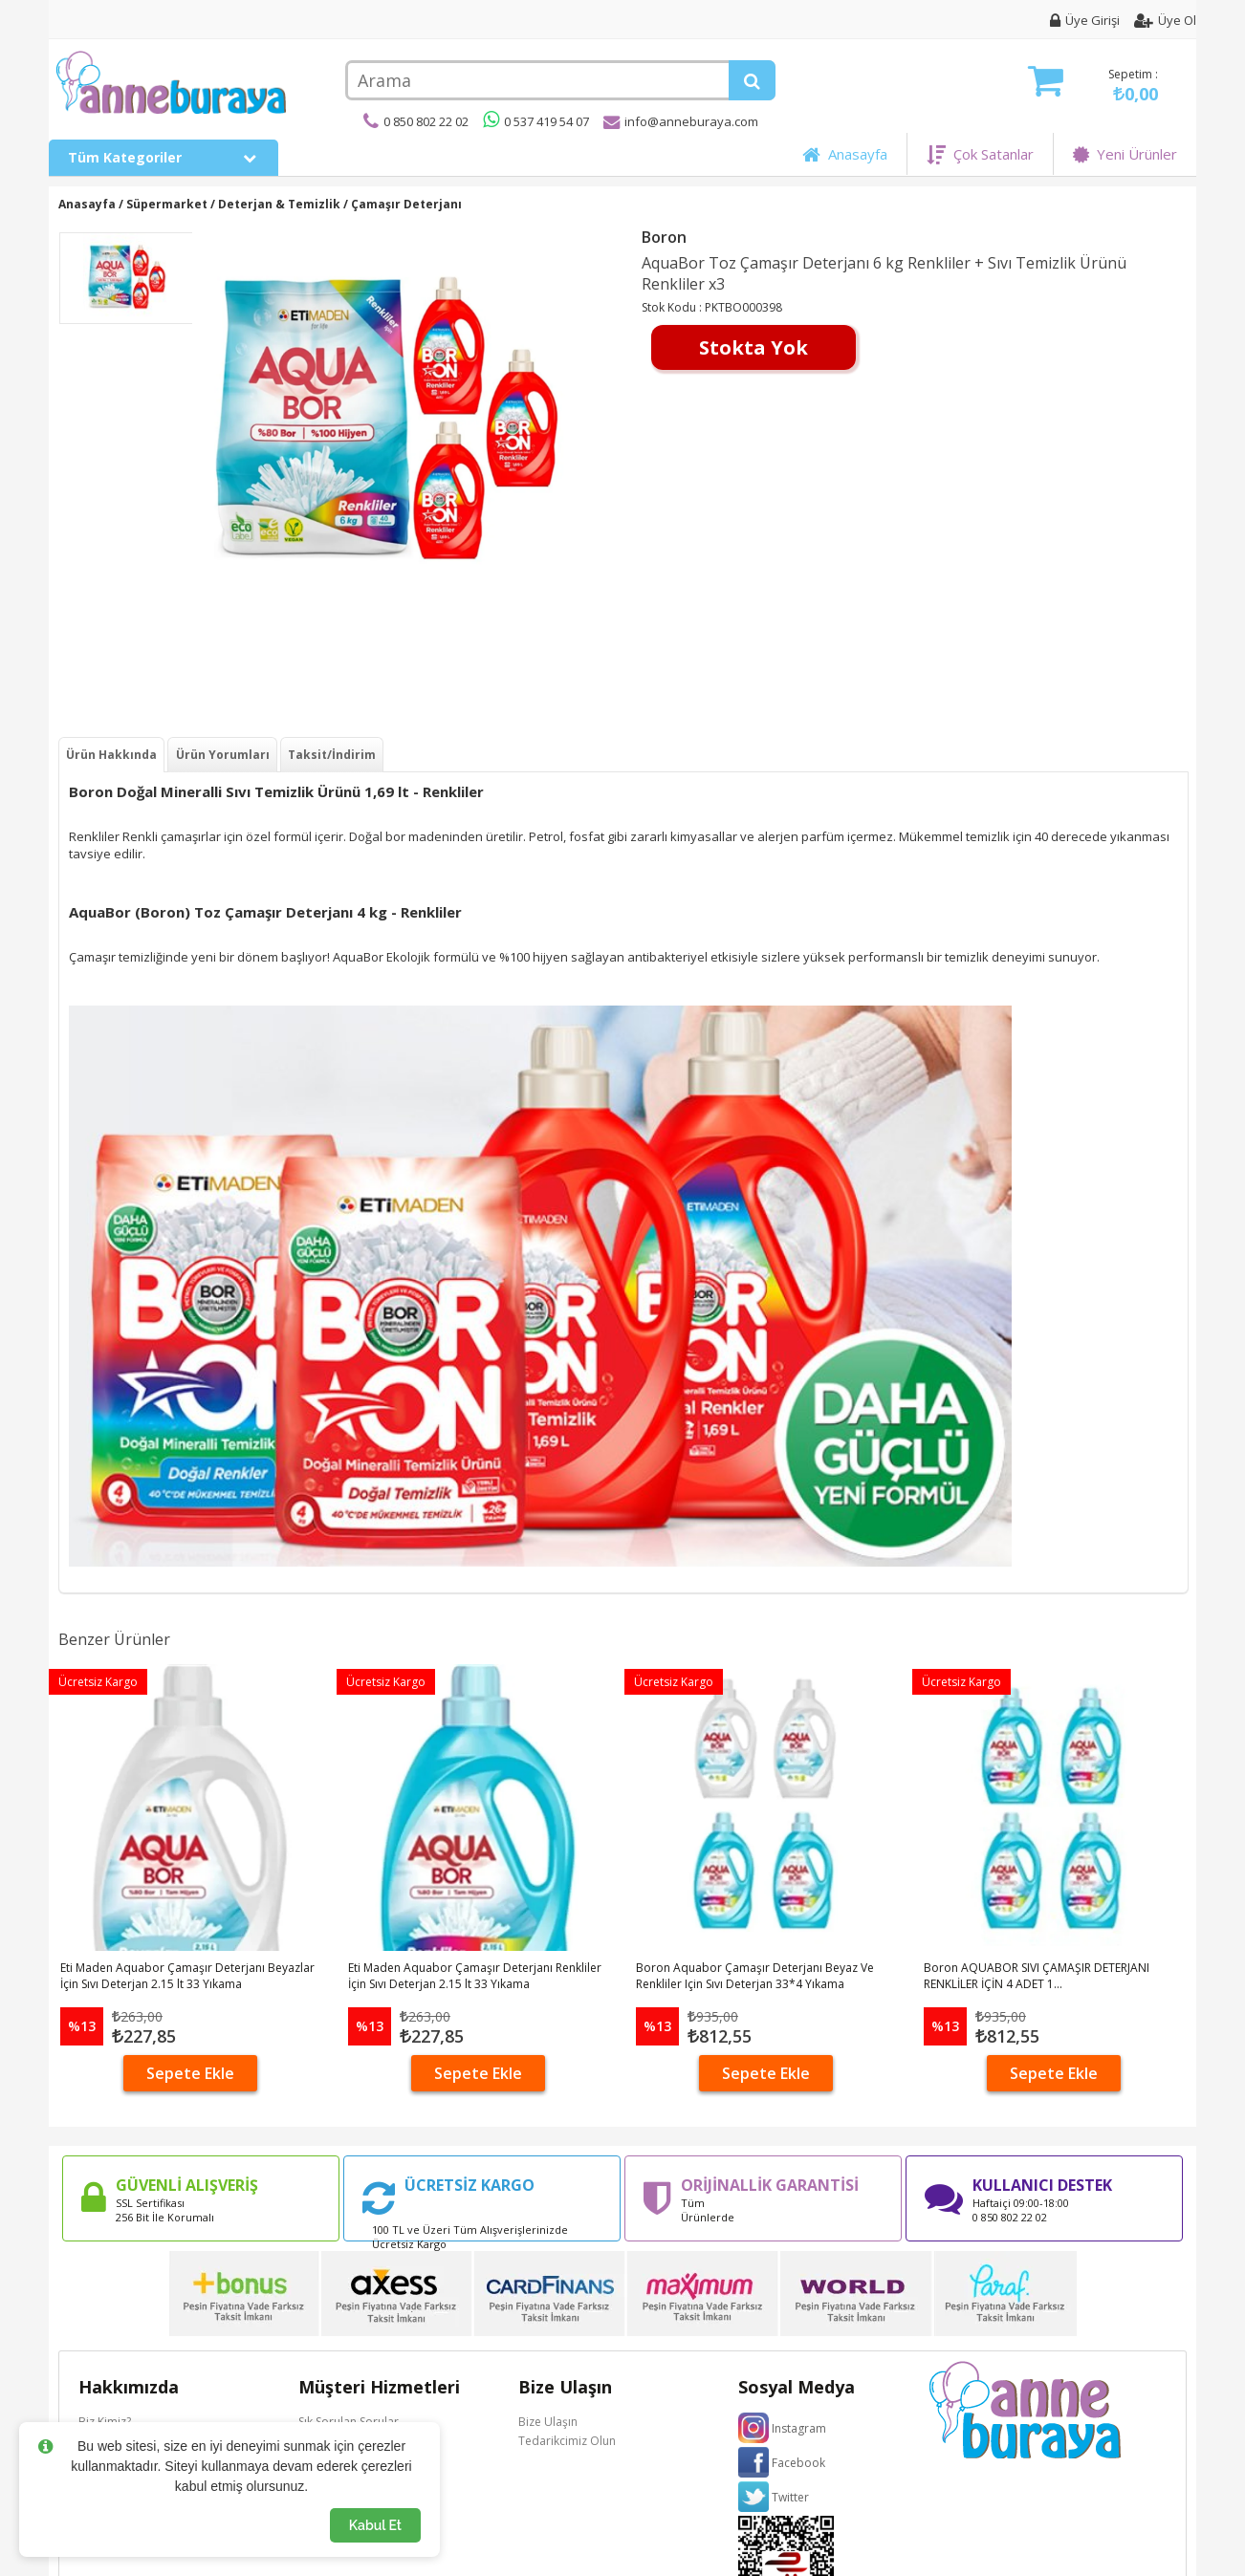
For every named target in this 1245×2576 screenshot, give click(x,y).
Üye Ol (1165, 20)
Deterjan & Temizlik (279, 204)
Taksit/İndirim (332, 755)
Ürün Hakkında (111, 755)
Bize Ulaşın (548, 2422)
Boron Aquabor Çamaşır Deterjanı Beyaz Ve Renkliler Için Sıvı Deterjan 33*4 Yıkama (755, 1975)
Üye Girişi (1085, 20)
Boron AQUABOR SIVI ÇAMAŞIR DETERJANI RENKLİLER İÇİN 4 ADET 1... (1036, 1975)
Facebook (798, 2463)
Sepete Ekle (190, 2073)
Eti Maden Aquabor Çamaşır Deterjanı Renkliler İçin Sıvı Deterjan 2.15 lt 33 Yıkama (474, 1975)
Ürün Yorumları (223, 755)
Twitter (790, 2497)
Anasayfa (844, 153)
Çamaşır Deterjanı (406, 204)
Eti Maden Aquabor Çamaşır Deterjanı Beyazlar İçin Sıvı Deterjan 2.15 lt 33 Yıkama (187, 1975)
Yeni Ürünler (1125, 153)
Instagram (799, 2428)
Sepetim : (1093, 85)
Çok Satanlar (980, 153)
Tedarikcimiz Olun (567, 2441)
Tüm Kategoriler (163, 157)
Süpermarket (167, 204)
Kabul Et (375, 2525)
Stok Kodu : (673, 307)
